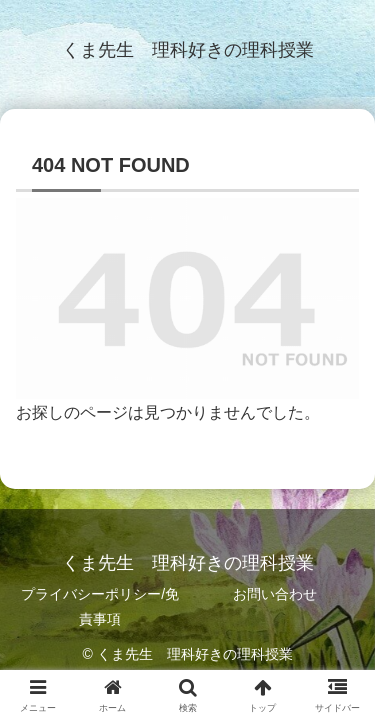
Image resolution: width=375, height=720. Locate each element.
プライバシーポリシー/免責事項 (100, 606)
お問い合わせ (275, 594)
